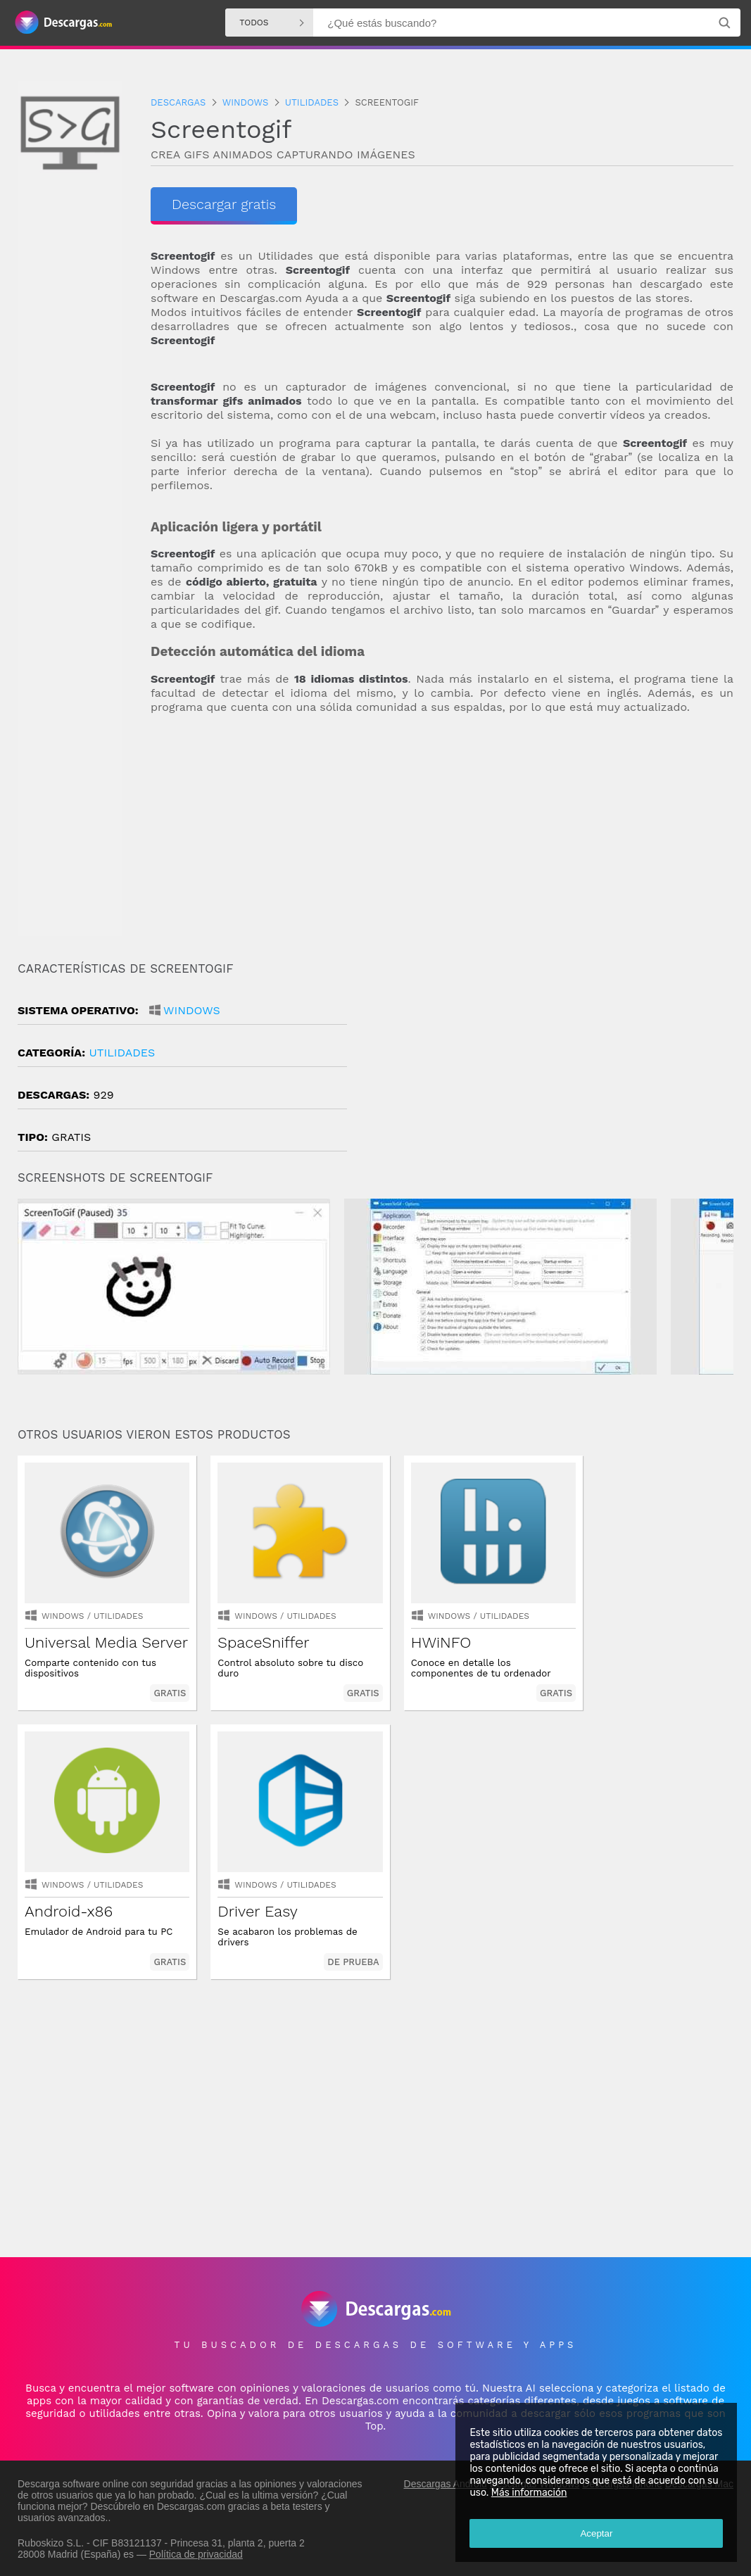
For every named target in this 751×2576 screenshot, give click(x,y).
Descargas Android (445, 2482)
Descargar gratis (224, 204)
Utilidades (122, 1052)
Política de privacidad (196, 2552)
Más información (529, 2493)
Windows (191, 1010)
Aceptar (596, 2533)
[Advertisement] (442, 838)
